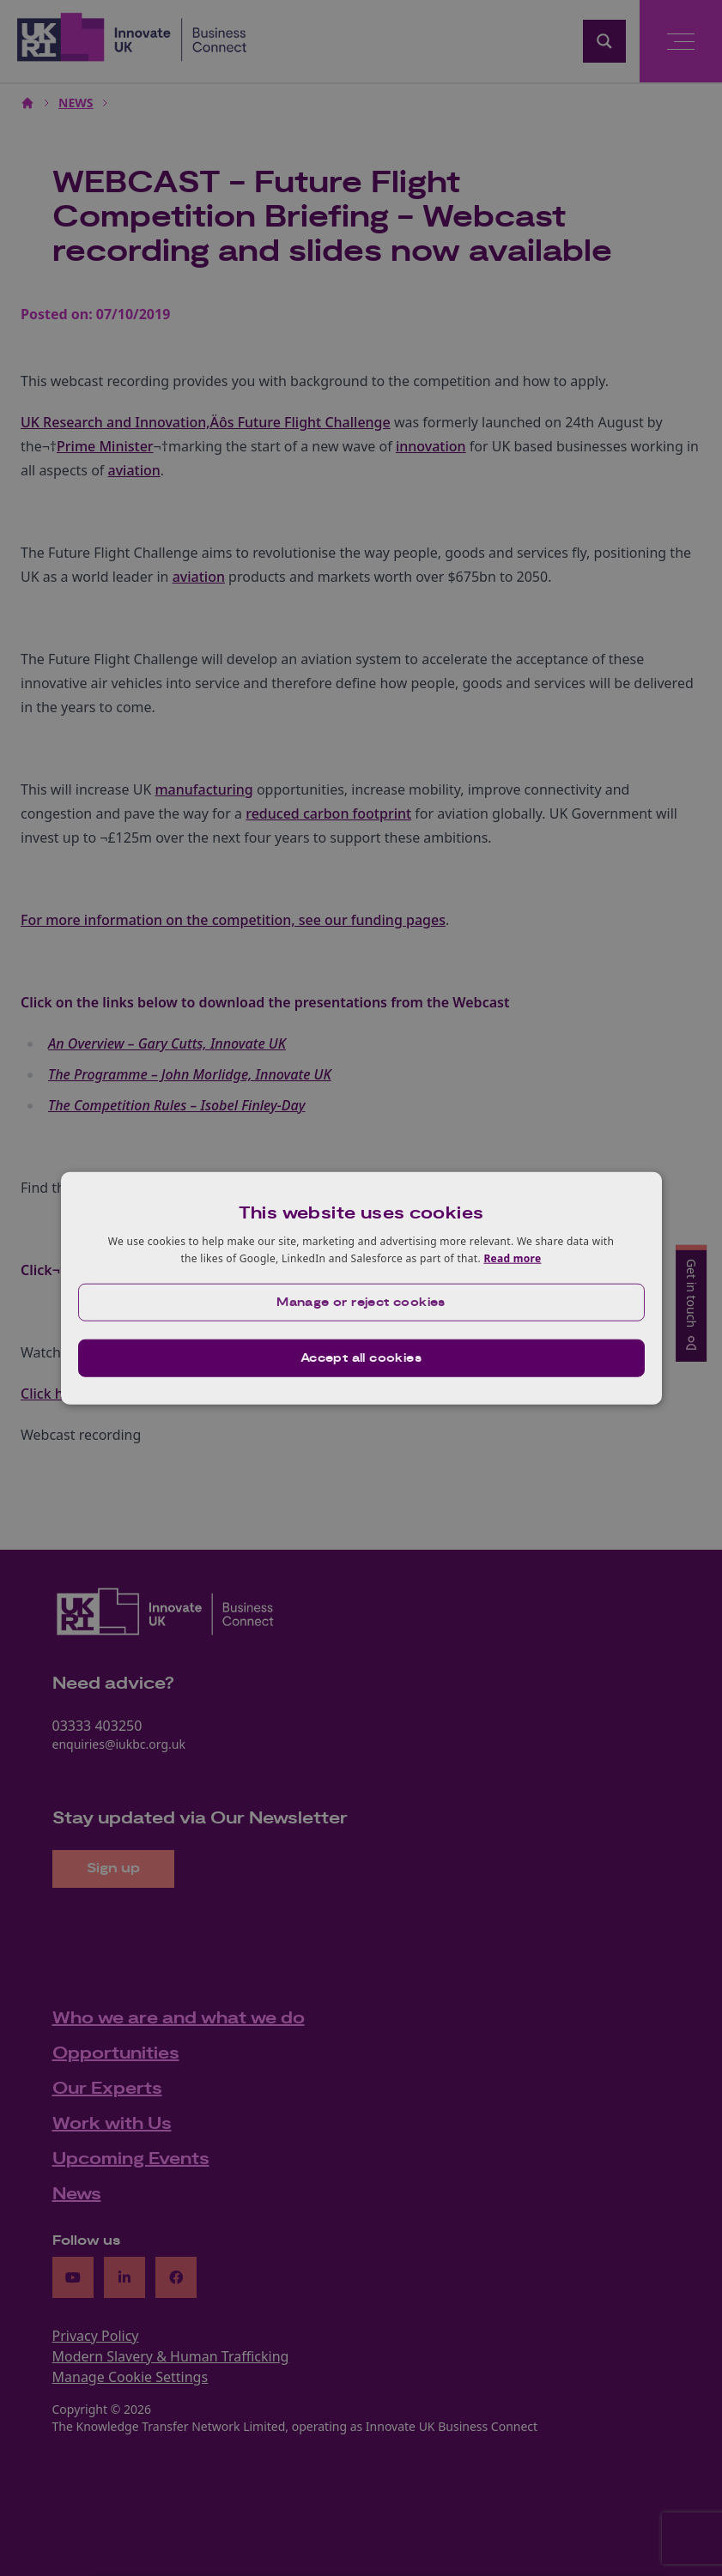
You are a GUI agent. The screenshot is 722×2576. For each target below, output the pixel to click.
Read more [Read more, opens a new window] (512, 1258)
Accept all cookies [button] (361, 1357)
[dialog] (361, 1288)
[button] (361, 1301)
